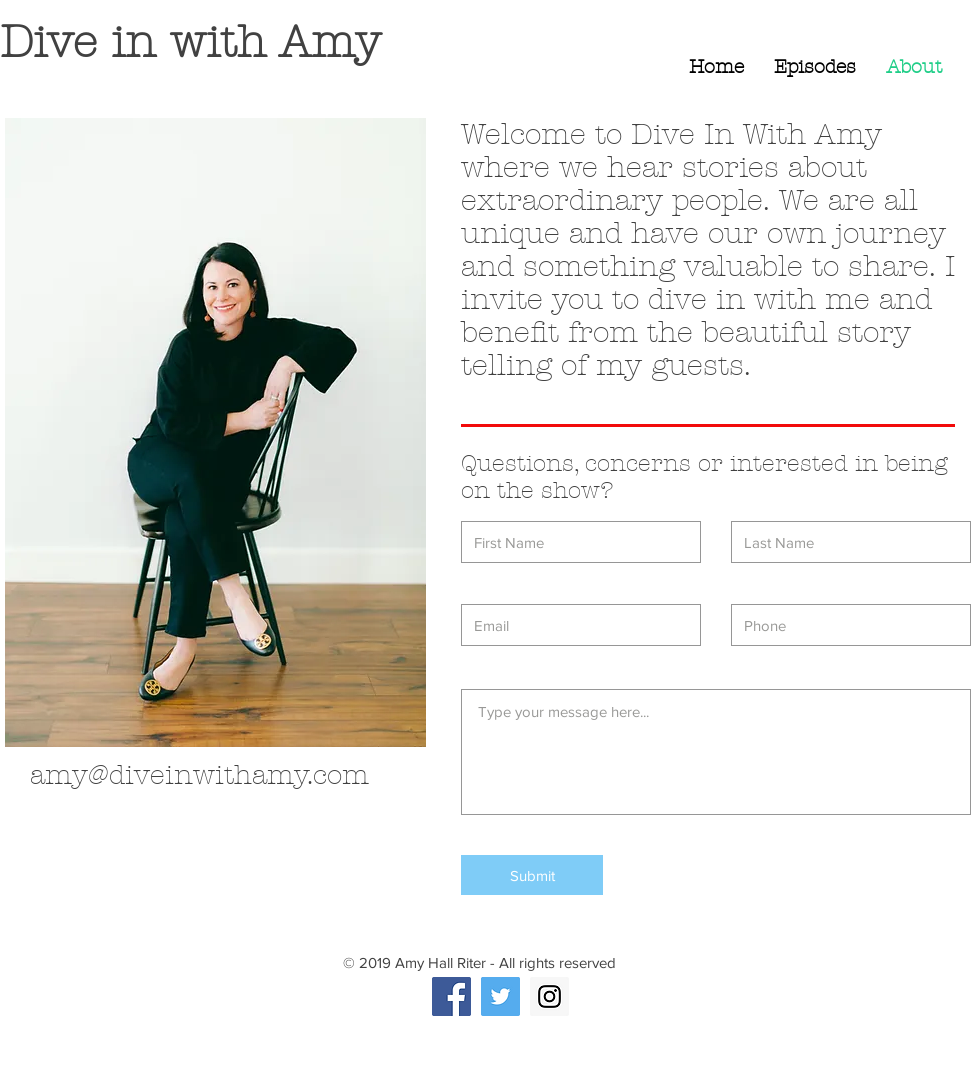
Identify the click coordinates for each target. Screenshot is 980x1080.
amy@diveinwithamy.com (199, 775)
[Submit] (532, 875)
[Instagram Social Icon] (549, 996)
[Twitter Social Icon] (500, 996)
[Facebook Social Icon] (451, 996)
